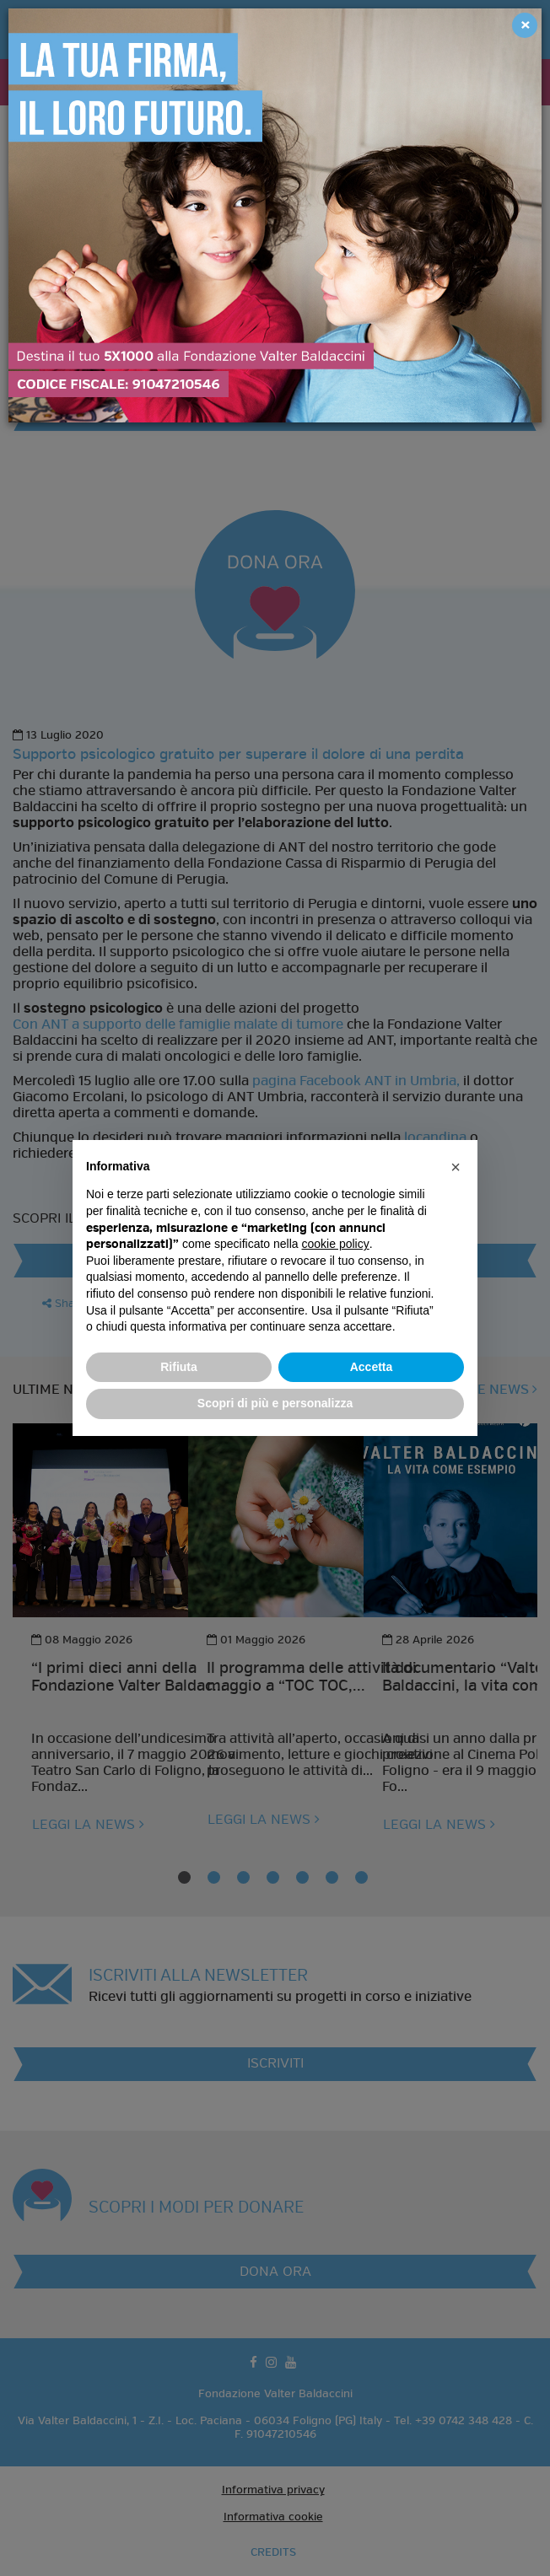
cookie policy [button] (335, 1243)
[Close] (524, 25)
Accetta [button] (371, 1367)
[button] (455, 1167)
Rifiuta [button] (178, 1367)
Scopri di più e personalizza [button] (275, 1403)
